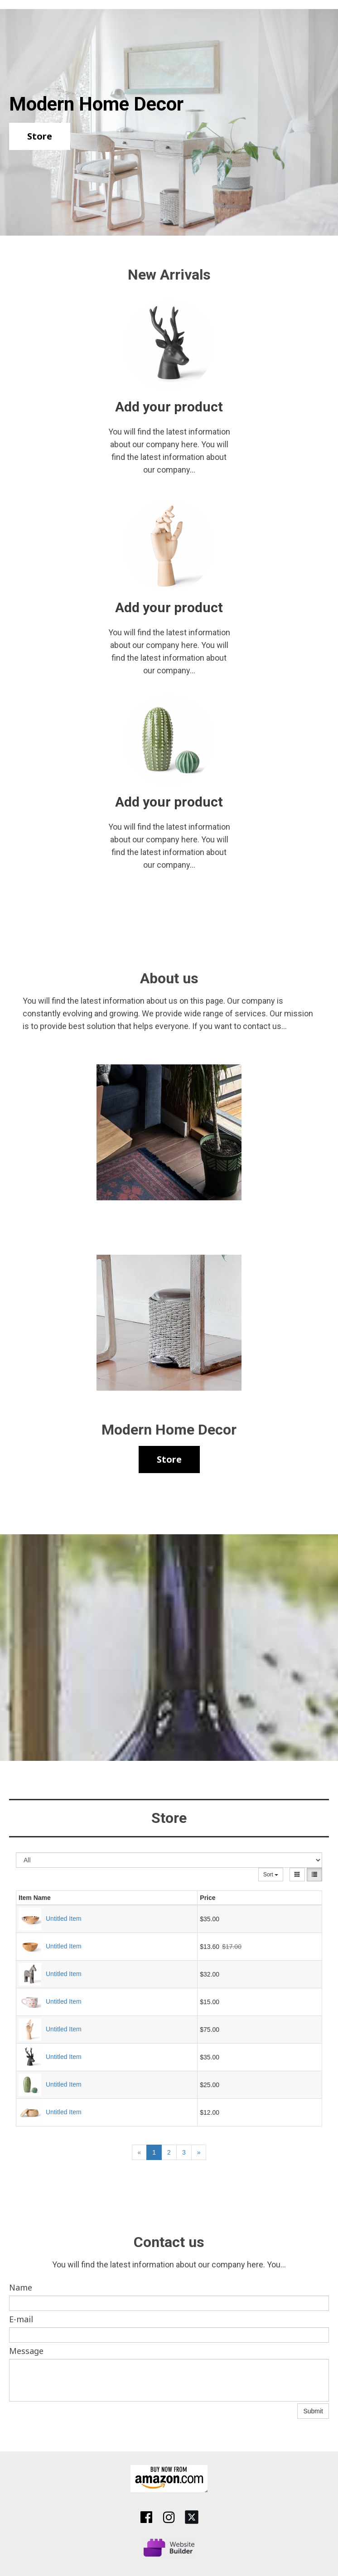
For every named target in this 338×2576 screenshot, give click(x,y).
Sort (270, 1874)
